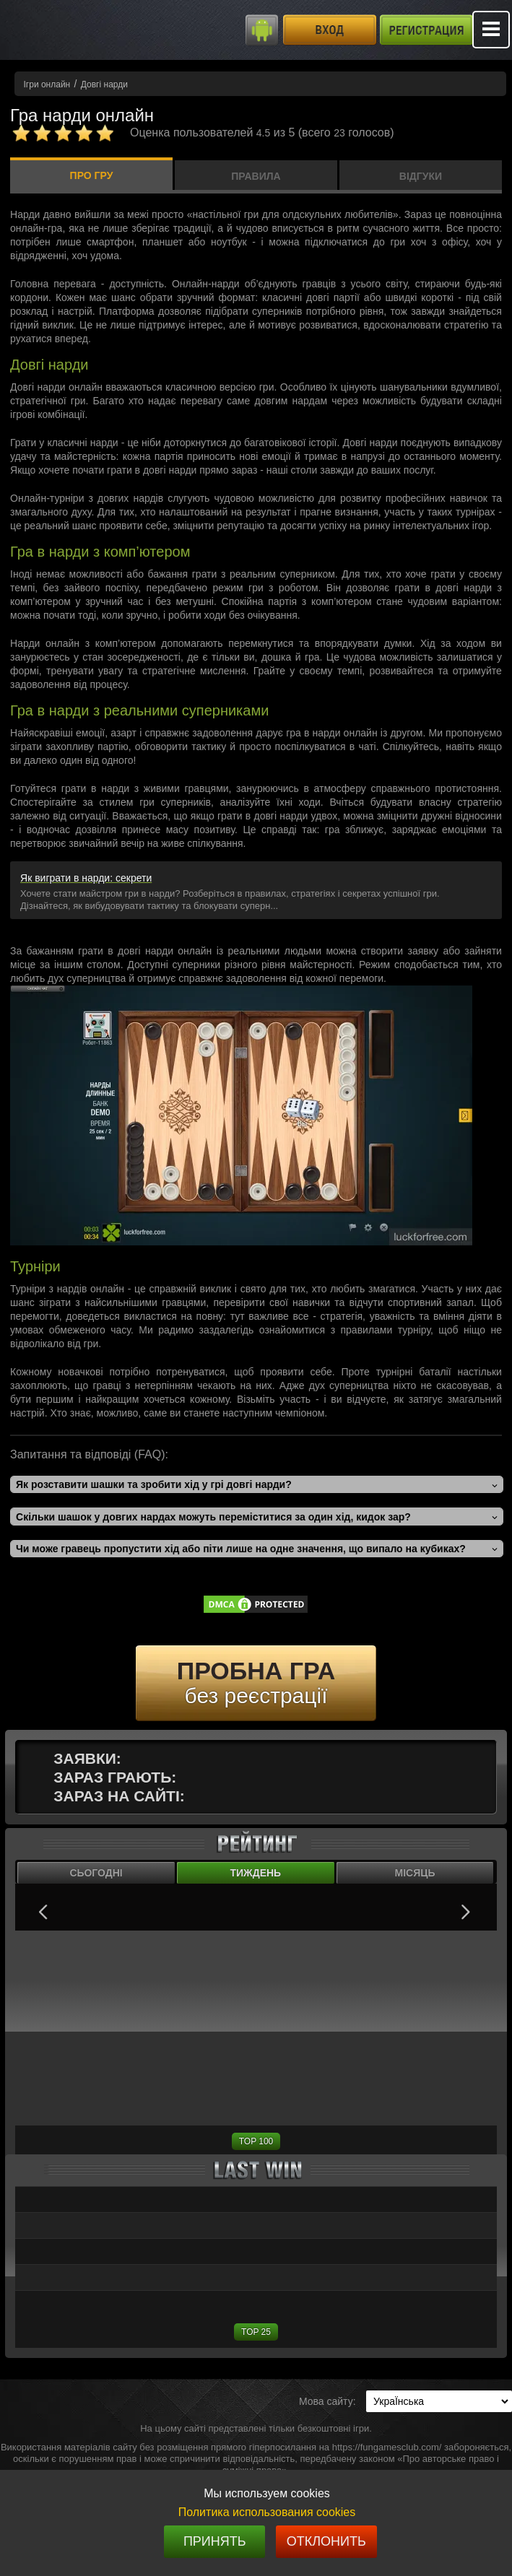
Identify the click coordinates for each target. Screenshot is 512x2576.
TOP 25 (256, 2332)
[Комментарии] (63, 133)
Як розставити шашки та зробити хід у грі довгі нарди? (154, 1484)
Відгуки (420, 176)
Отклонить (326, 2541)
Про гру (91, 175)
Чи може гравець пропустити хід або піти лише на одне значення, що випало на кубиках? (241, 1548)
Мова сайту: (327, 2401)
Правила (255, 176)
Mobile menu (491, 29)
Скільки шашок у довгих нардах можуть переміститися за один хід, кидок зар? (213, 1517)
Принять (214, 2541)
